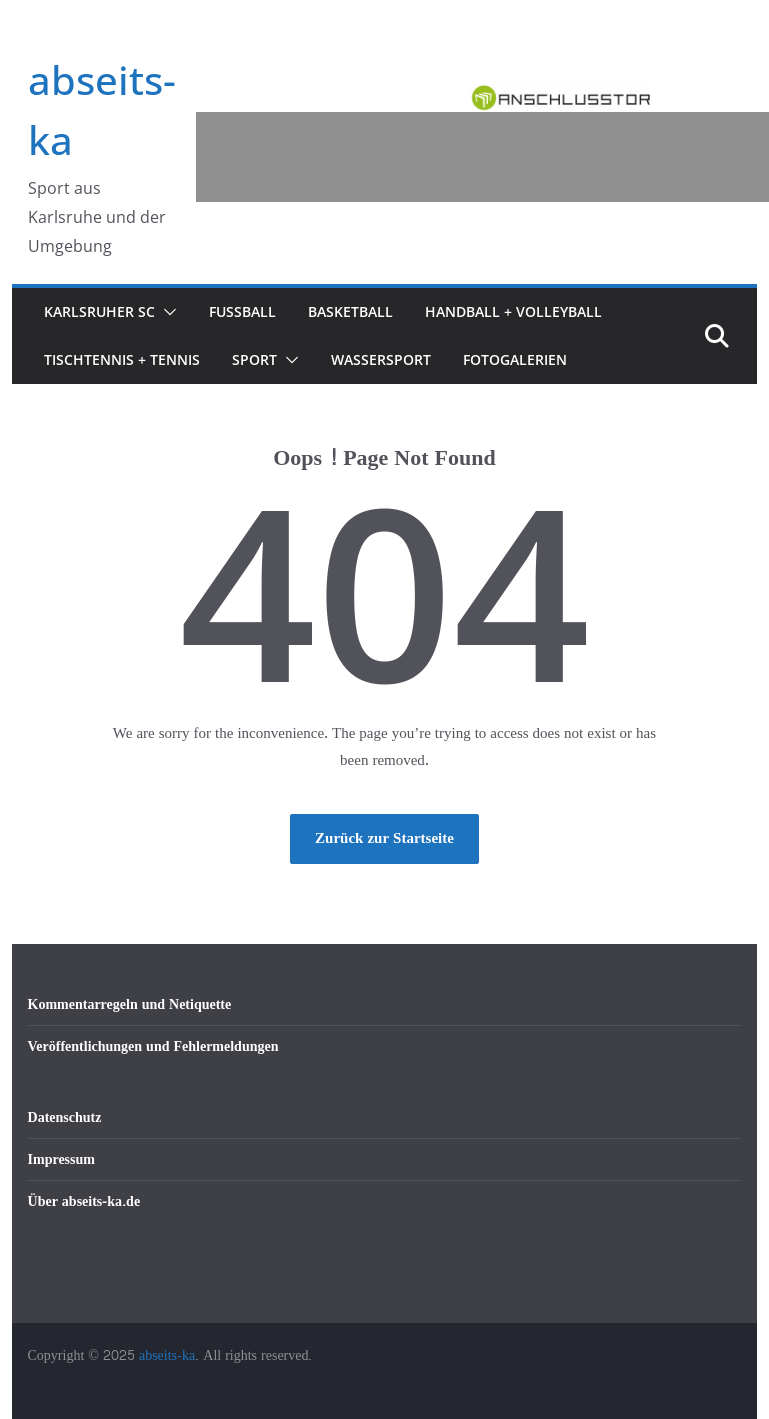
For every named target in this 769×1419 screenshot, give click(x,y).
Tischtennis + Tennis (122, 359)
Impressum (61, 1159)
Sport (254, 359)
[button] (166, 312)
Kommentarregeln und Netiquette (130, 1004)
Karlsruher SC (99, 311)
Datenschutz (65, 1117)
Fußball (242, 311)
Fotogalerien (515, 359)
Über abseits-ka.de (84, 1201)
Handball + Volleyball (513, 311)
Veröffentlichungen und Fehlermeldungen (153, 1046)
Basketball (350, 311)
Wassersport (381, 359)
